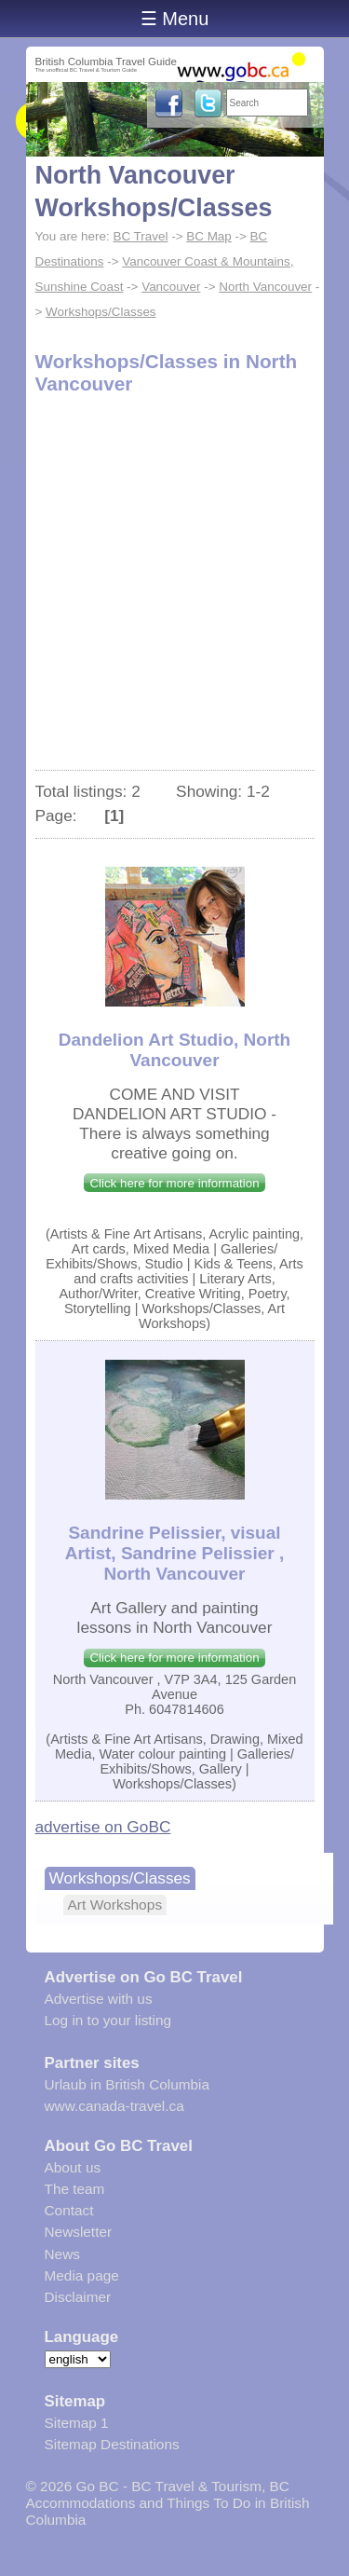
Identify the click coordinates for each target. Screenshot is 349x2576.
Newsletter (79, 2232)
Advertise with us (99, 1999)
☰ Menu (175, 18)
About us (73, 2167)
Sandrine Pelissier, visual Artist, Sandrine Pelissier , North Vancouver (174, 1553)
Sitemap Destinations (112, 2444)
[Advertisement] (174, 585)
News (62, 2254)
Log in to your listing (108, 2020)
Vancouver (170, 287)
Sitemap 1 (77, 2423)
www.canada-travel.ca (114, 2106)
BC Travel (140, 236)
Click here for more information (174, 1183)
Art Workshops (115, 1904)
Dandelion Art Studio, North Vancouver (174, 1050)
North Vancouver (265, 287)
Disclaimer (78, 2297)
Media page (82, 2275)
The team (75, 2189)
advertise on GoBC (103, 1826)
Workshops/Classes (101, 312)
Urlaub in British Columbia (127, 2084)
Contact (69, 2210)
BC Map (209, 236)
